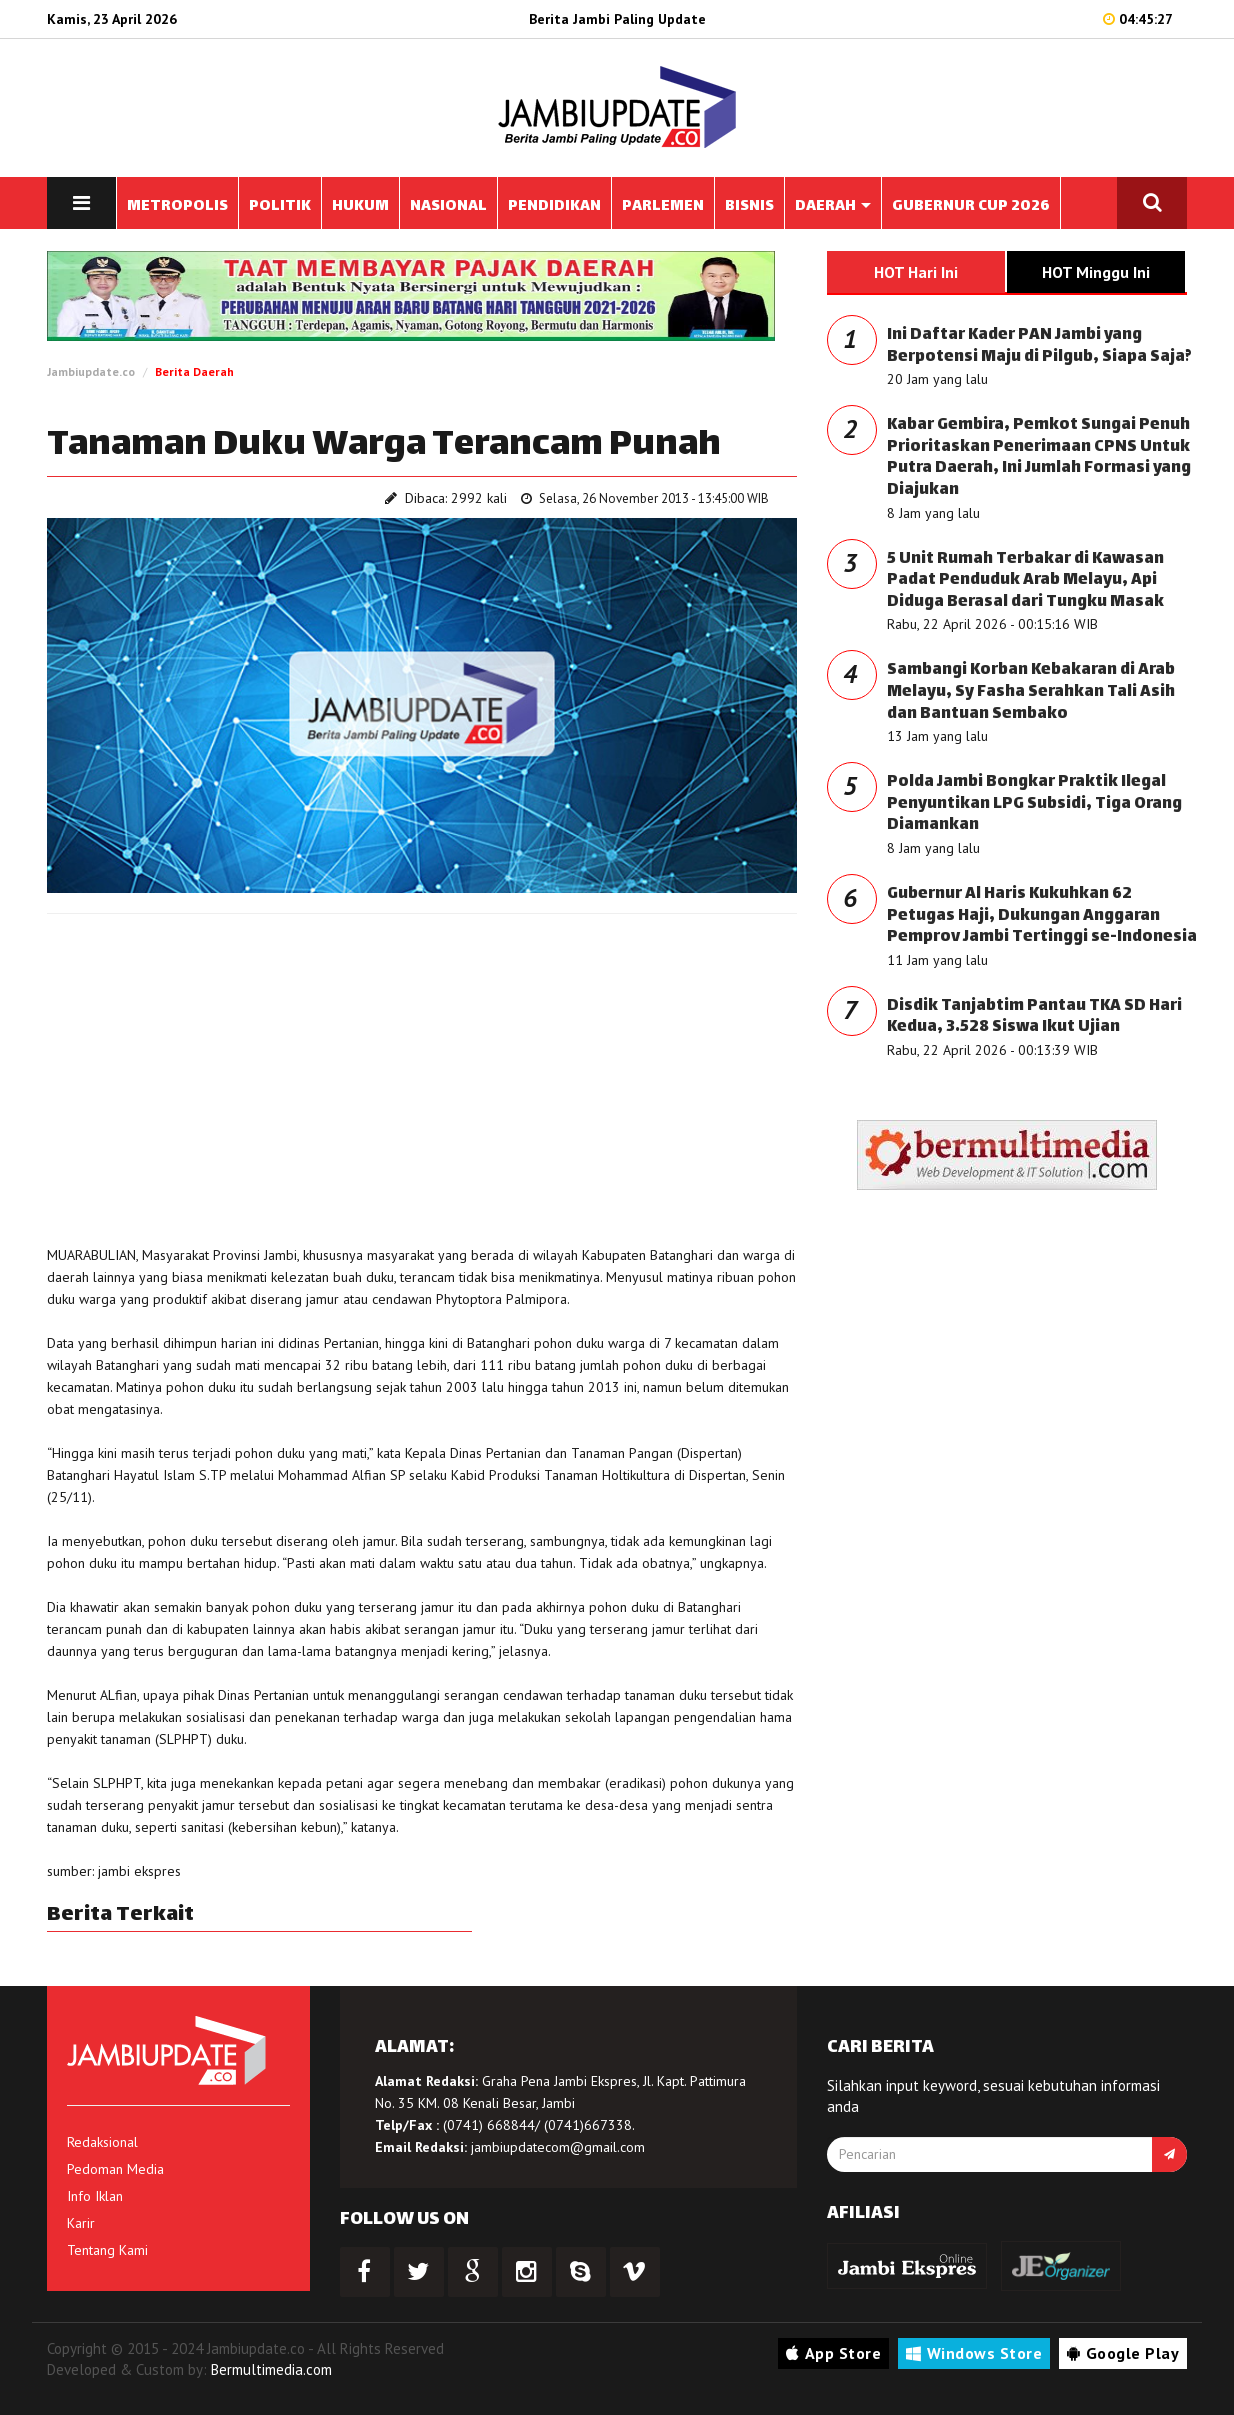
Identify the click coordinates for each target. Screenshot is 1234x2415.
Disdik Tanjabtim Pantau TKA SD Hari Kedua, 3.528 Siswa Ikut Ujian (1034, 1017)
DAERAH (833, 206)
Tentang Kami (107, 2250)
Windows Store (974, 2353)
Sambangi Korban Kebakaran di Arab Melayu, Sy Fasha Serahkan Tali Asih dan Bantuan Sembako (1031, 692)
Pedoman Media (115, 2169)
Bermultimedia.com (271, 2369)
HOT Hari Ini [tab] (916, 272)
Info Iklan (95, 2196)
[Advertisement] (422, 1074)
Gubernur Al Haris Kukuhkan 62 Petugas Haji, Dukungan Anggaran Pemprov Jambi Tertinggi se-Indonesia (1042, 916)
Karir (81, 2223)
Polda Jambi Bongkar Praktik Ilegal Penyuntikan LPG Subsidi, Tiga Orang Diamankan (1034, 804)
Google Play (1123, 2353)
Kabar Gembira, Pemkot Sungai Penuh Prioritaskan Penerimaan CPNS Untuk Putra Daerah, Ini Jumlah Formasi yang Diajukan (1039, 458)
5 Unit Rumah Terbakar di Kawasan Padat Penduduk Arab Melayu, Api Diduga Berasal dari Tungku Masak (1025, 581)
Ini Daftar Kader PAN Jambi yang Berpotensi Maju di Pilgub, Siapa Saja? (1039, 346)
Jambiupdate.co (91, 371)
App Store (833, 2353)
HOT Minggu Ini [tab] (1096, 272)
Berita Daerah (194, 371)
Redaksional (102, 2142)
